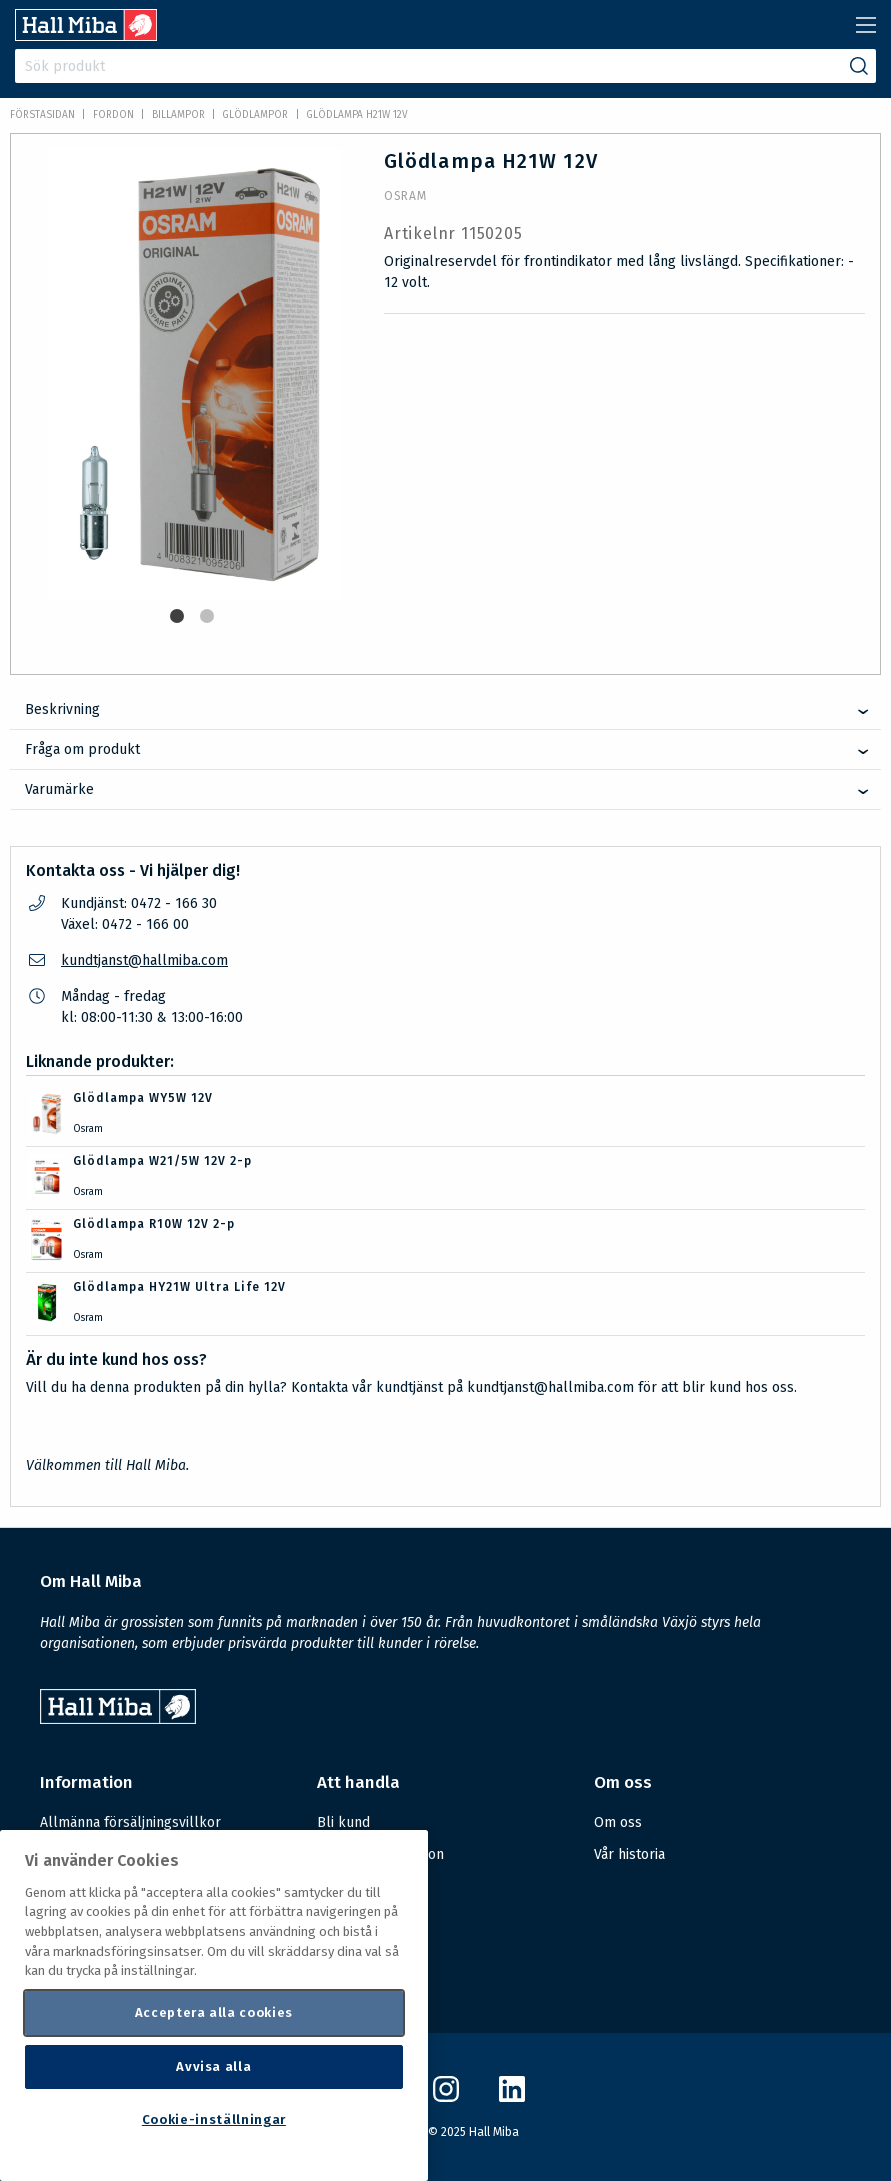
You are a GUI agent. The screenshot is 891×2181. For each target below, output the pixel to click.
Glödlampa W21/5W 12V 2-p (162, 1161)
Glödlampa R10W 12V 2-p (154, 1224)
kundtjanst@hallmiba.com (144, 960)
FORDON (113, 115)
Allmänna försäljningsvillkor (130, 1822)
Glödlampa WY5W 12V (143, 1098)
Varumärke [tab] (59, 789)
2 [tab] (207, 616)
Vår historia (629, 1854)
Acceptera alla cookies (214, 2012)
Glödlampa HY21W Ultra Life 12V (179, 1287)
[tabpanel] (195, 374)
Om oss (618, 1822)
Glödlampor (255, 115)
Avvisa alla (213, 2066)
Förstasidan (42, 115)
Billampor (178, 115)
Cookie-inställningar (214, 2119)
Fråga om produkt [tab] (82, 749)
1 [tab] (177, 616)
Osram (405, 196)
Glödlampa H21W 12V (357, 115)
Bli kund (343, 1822)
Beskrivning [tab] (62, 709)
